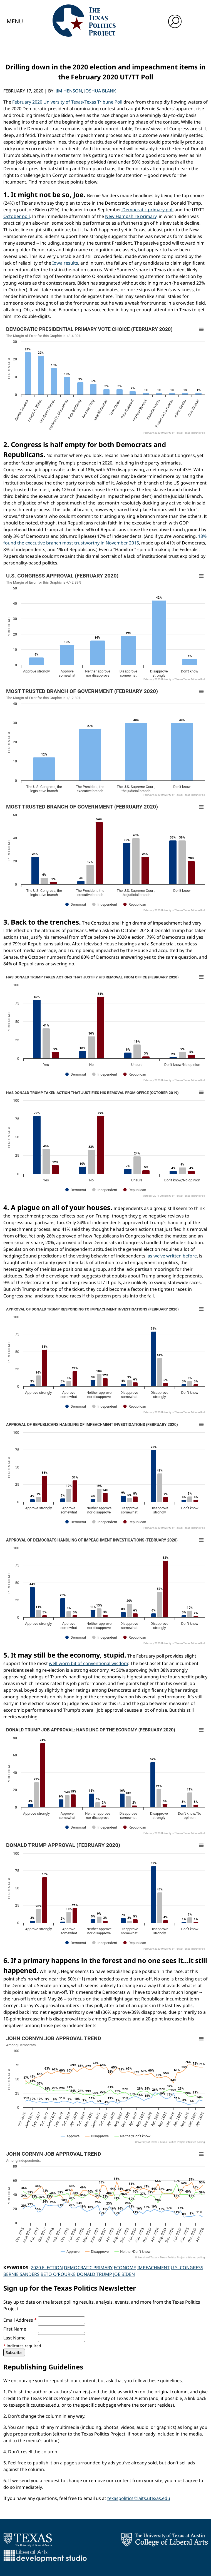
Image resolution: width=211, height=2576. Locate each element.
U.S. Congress (187, 2267)
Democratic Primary (88, 2267)
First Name (14, 2329)
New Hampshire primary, (131, 216)
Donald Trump (94, 2274)
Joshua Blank (100, 91)
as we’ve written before (172, 1256)
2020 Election (47, 2267)
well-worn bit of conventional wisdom (88, 1663)
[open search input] (175, 21)
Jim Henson (69, 91)
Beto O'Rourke (58, 2274)
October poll (16, 216)
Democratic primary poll (147, 210)
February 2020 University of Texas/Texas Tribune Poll (66, 102)
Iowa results (65, 263)
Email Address (20, 2320)
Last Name (14, 2338)
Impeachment (153, 2267)
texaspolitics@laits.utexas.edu (138, 2498)
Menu (15, 21)
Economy (125, 2267)
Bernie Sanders (21, 2274)
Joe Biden (124, 2274)
